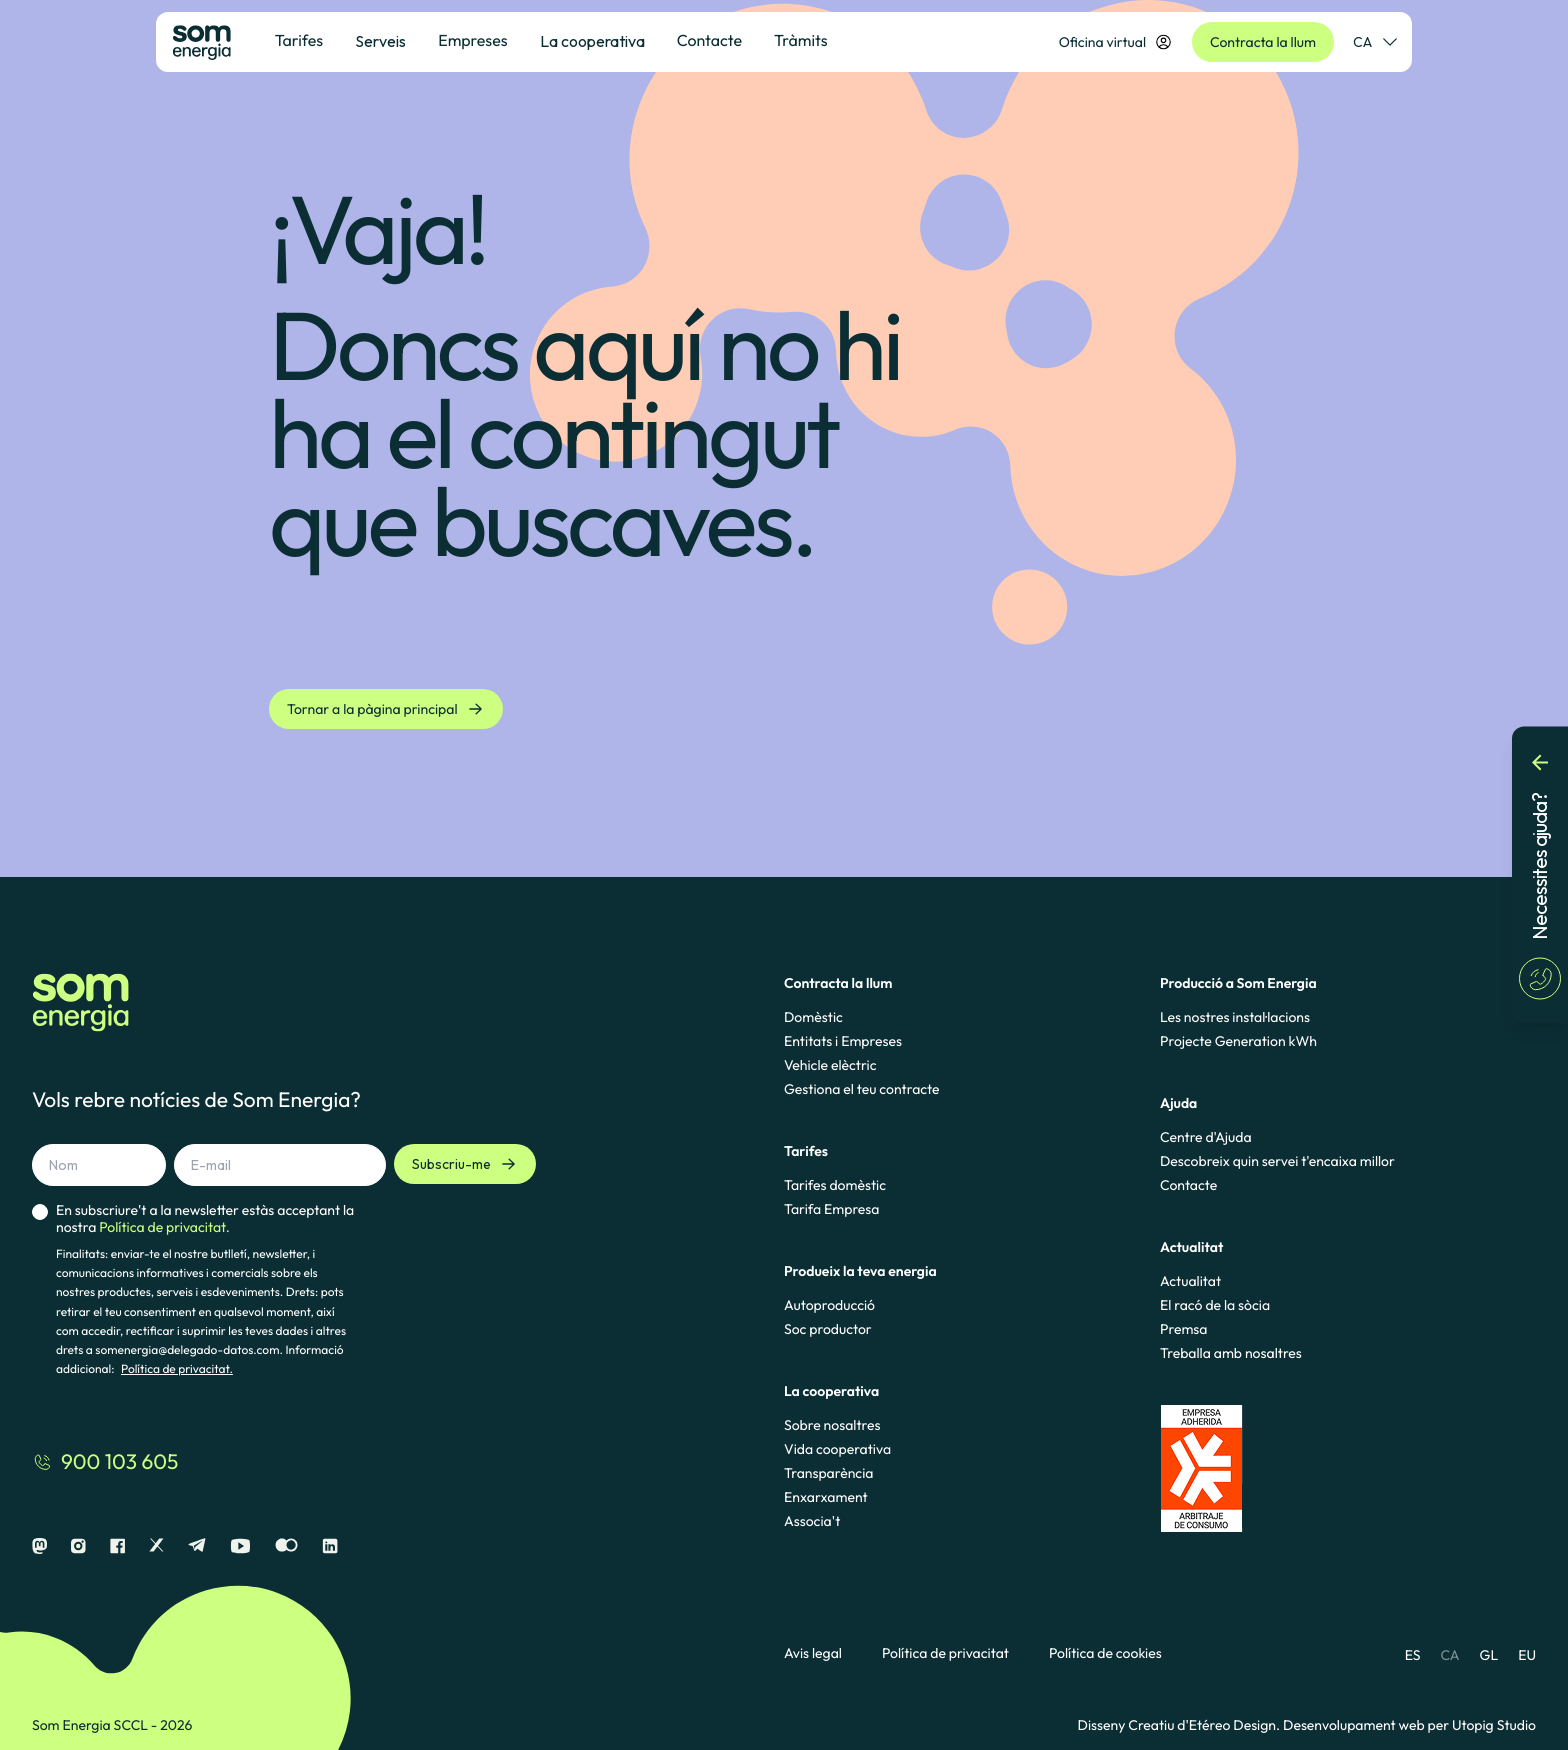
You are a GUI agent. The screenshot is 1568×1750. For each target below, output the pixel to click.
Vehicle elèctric (830, 1065)
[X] (156, 1546)
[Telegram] (197, 1546)
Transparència (828, 1473)
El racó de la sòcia (1215, 1305)
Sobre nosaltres (832, 1425)
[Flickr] (286, 1546)
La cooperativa (592, 41)
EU (1527, 1655)
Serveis (380, 41)
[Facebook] (117, 1546)
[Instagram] (78, 1546)
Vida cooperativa (837, 1449)
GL (1489, 1655)
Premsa (1184, 1329)
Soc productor (828, 1329)
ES (1413, 1655)
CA (1449, 1655)
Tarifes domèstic (835, 1185)
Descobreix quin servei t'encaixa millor (1277, 1161)
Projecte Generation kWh (1238, 1041)
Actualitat (1190, 1281)
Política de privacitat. (177, 1369)
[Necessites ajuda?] (1540, 875)
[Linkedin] (330, 1546)
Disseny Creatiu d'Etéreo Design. (1180, 1725)
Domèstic (813, 1017)
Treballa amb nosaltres (1231, 1353)
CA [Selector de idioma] (1374, 42)
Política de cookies (1105, 1653)
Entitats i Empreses (843, 1041)
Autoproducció (829, 1305)
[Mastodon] (39, 1546)
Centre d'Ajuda (1206, 1137)
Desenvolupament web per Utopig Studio (1409, 1725)
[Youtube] (240, 1546)
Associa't (812, 1521)
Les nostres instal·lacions (1235, 1017)
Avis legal (813, 1653)
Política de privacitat (945, 1653)
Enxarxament (826, 1497)
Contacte (1188, 1185)
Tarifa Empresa (831, 1209)
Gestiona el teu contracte (861, 1089)
